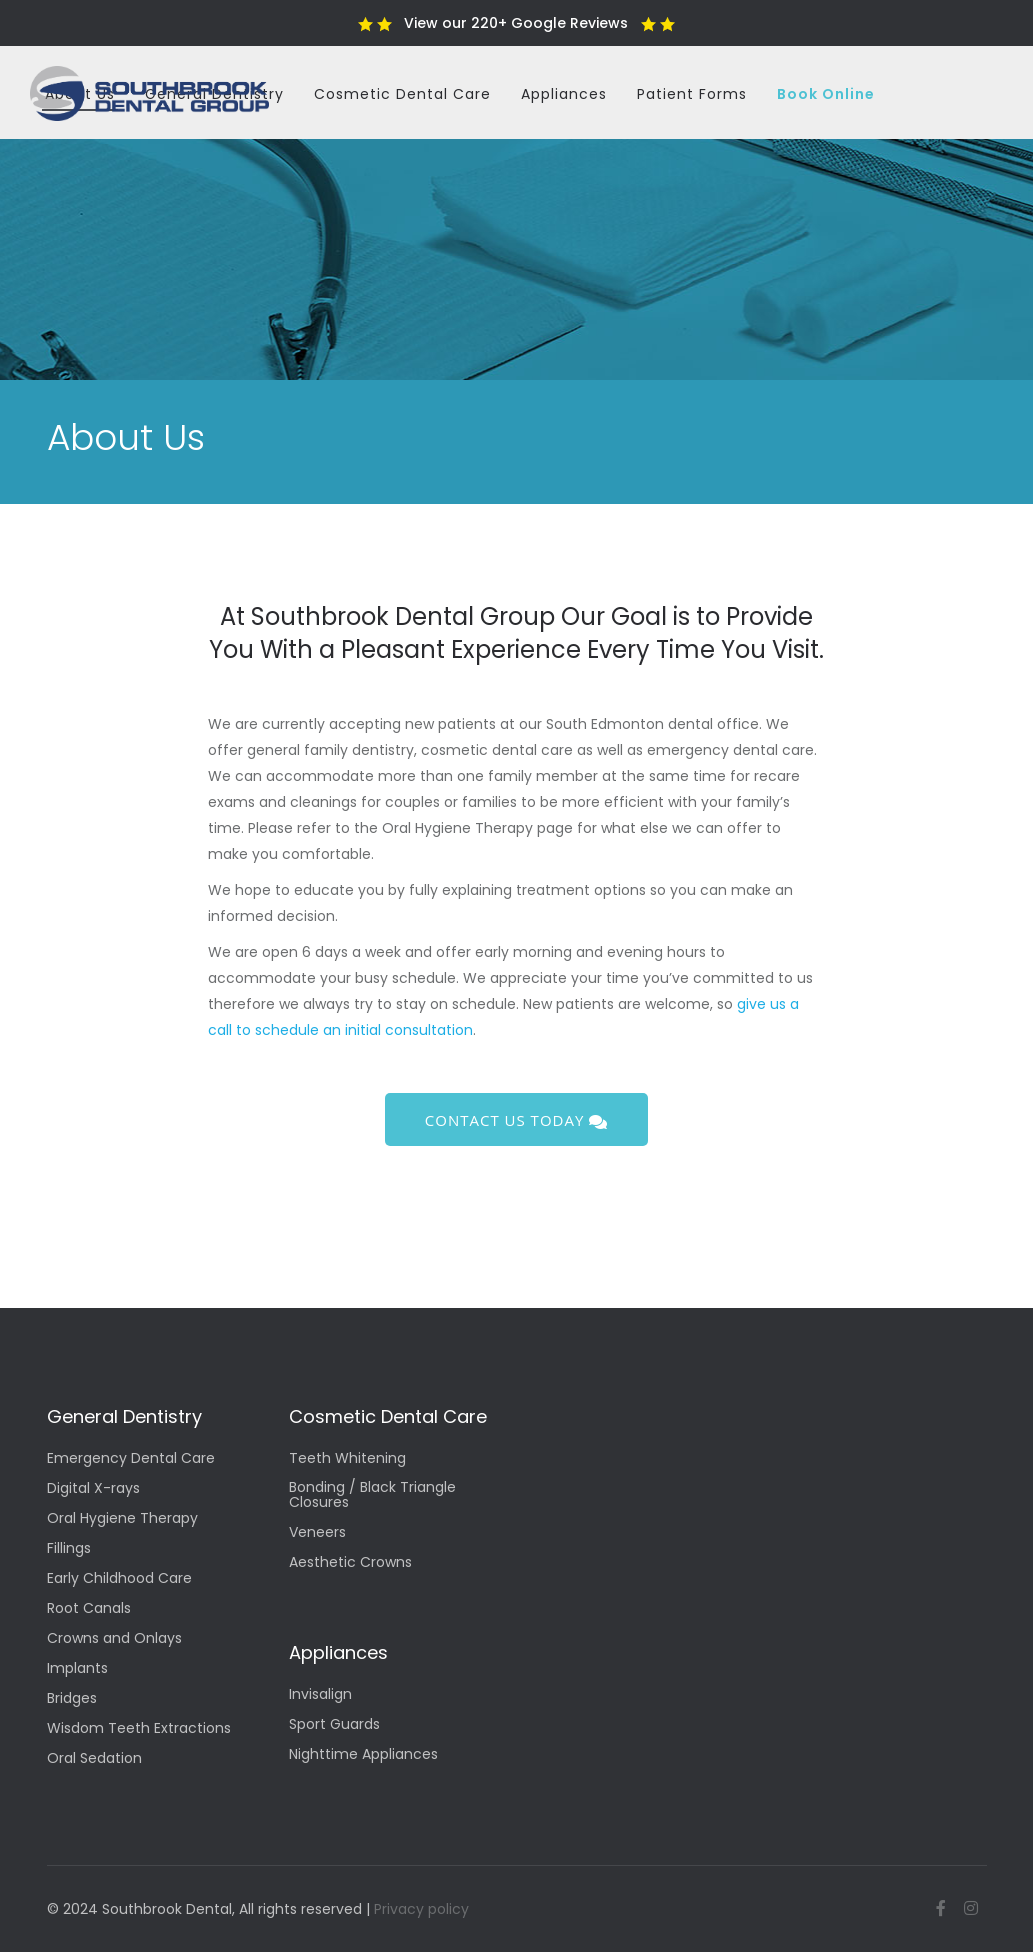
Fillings (69, 1549)
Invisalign (320, 1695)
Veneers (317, 1533)
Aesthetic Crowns (350, 1563)
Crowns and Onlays (114, 1639)
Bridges (72, 1699)
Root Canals (89, 1609)
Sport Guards (334, 1725)
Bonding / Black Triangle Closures (372, 1496)
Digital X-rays (93, 1489)
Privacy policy (421, 1909)
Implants (77, 1669)
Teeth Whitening (347, 1459)
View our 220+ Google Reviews (516, 23)
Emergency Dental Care (131, 1459)
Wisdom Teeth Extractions (139, 1729)
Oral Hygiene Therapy (122, 1519)
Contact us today (516, 1120)
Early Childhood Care (119, 1579)
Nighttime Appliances (363, 1755)
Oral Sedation (94, 1759)
